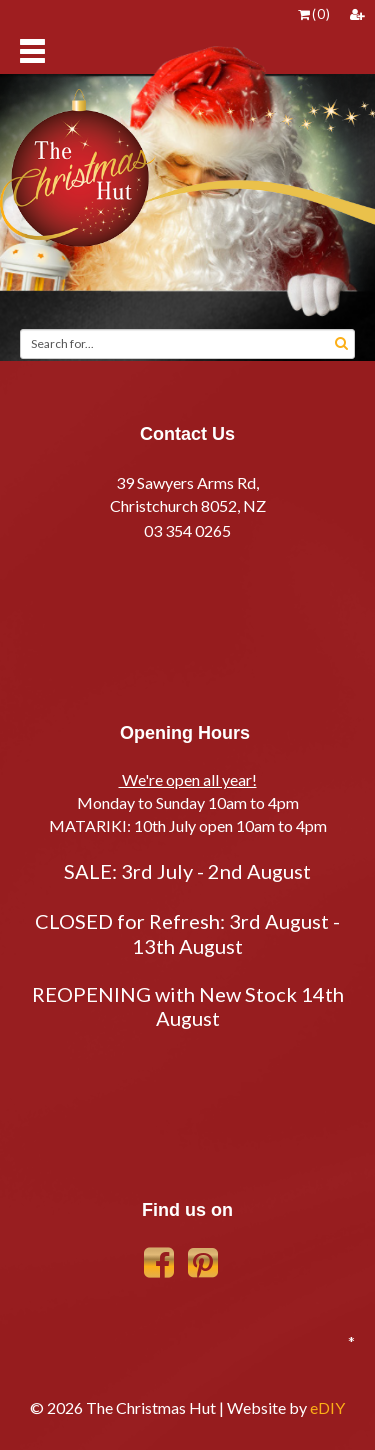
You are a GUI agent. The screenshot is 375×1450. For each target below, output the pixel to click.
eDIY (327, 1407)
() (314, 14)
